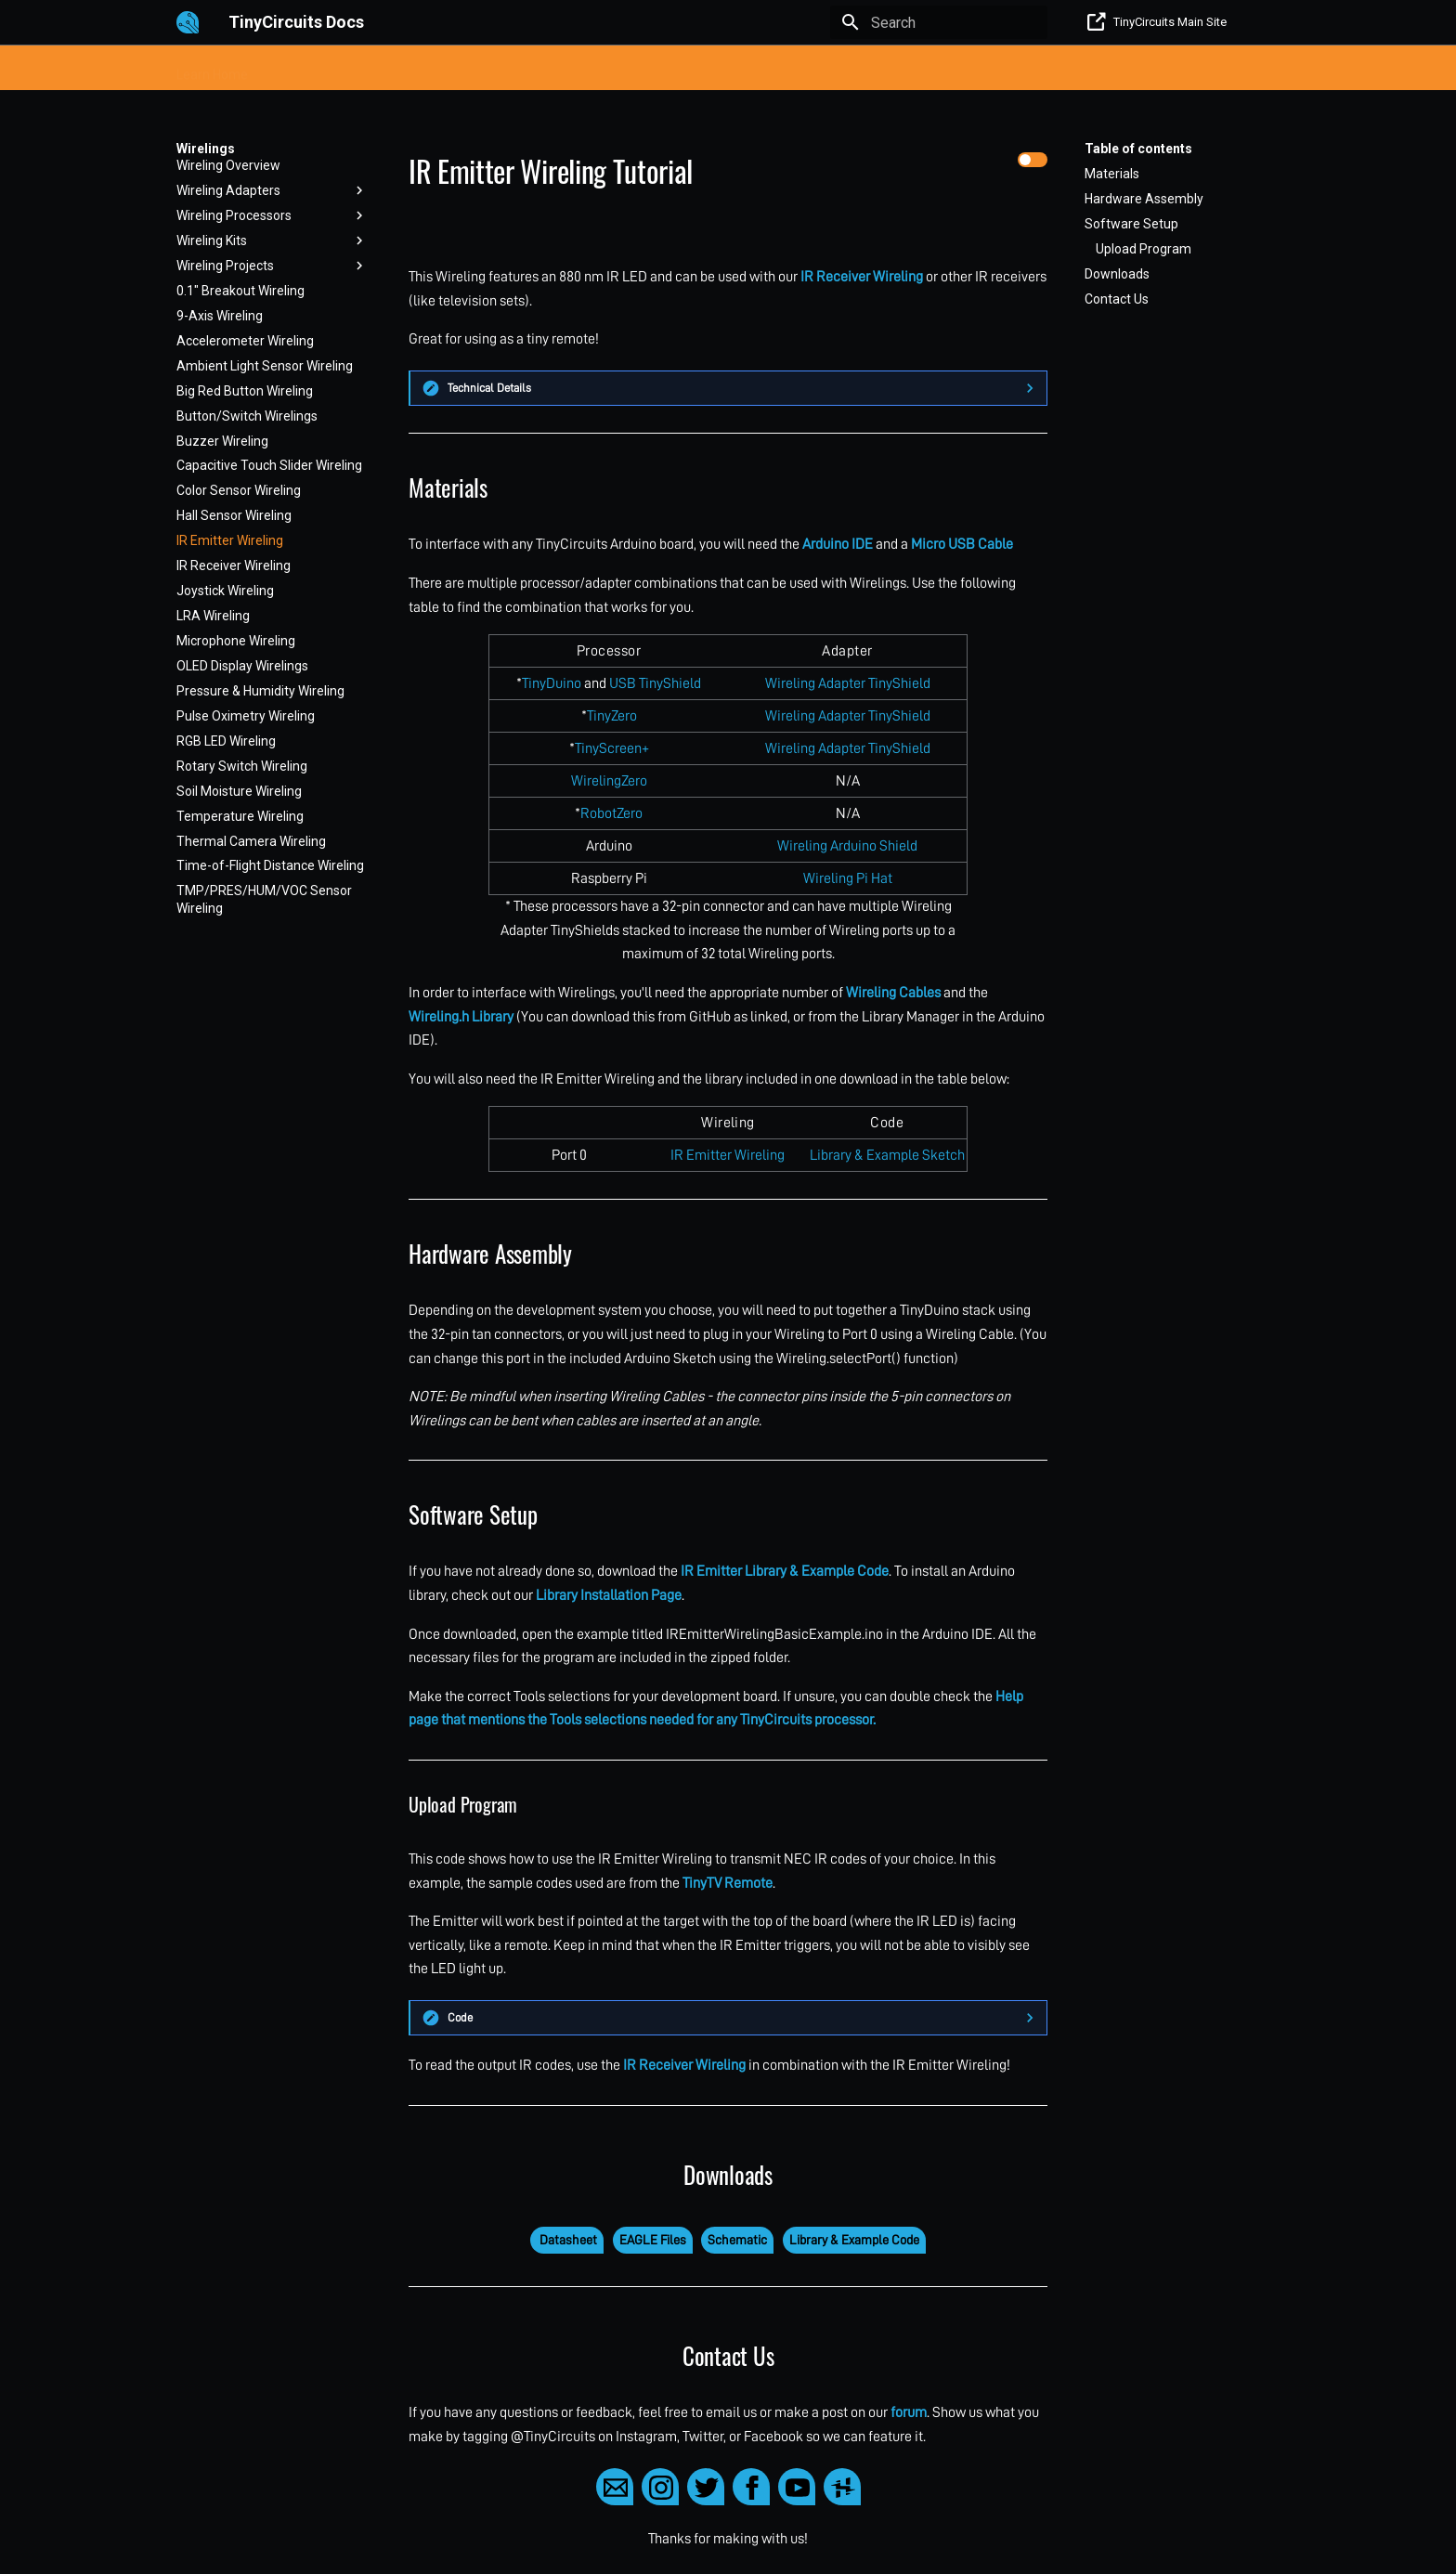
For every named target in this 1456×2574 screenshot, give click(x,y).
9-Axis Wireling (219, 315)
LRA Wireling (213, 615)
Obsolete (975, 68)
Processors (351, 68)
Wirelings (720, 68)
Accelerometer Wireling (245, 340)
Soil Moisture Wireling (239, 791)
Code (460, 2017)
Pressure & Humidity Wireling (260, 690)
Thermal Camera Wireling (251, 841)
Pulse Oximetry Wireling (245, 715)
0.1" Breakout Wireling (240, 290)
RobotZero (611, 813)
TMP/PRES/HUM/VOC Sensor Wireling (264, 899)
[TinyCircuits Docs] (187, 22)
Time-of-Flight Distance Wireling (270, 865)
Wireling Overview (228, 165)
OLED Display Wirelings (242, 665)
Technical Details (489, 388)
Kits (282, 68)
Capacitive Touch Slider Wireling (269, 465)
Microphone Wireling (235, 640)
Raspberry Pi (808, 68)
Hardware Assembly (1144, 198)
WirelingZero (609, 781)
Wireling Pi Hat (847, 878)
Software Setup (1131, 223)
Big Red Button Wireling (244, 391)
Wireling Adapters (272, 190)
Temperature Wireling (240, 816)
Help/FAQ (897, 68)
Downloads (1117, 273)
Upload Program (1143, 248)
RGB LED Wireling (226, 741)
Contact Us (1117, 299)
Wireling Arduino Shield (847, 845)
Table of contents (1138, 148)
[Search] (938, 22)
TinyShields (563, 68)
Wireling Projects (272, 265)
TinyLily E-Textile (456, 68)
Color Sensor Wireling (238, 490)
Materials (1112, 173)
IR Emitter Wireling (229, 540)
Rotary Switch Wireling (241, 766)
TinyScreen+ (612, 748)
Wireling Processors (272, 215)
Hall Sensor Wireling (234, 515)
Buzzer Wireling (222, 441)
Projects (645, 68)
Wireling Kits (272, 240)
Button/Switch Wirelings (247, 416)
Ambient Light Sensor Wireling (264, 365)
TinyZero (612, 715)
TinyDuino (551, 683)
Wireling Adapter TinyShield (847, 683)
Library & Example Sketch (887, 1155)
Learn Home (212, 68)
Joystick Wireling (225, 590)
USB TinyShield (655, 683)
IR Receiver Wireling (233, 565)
